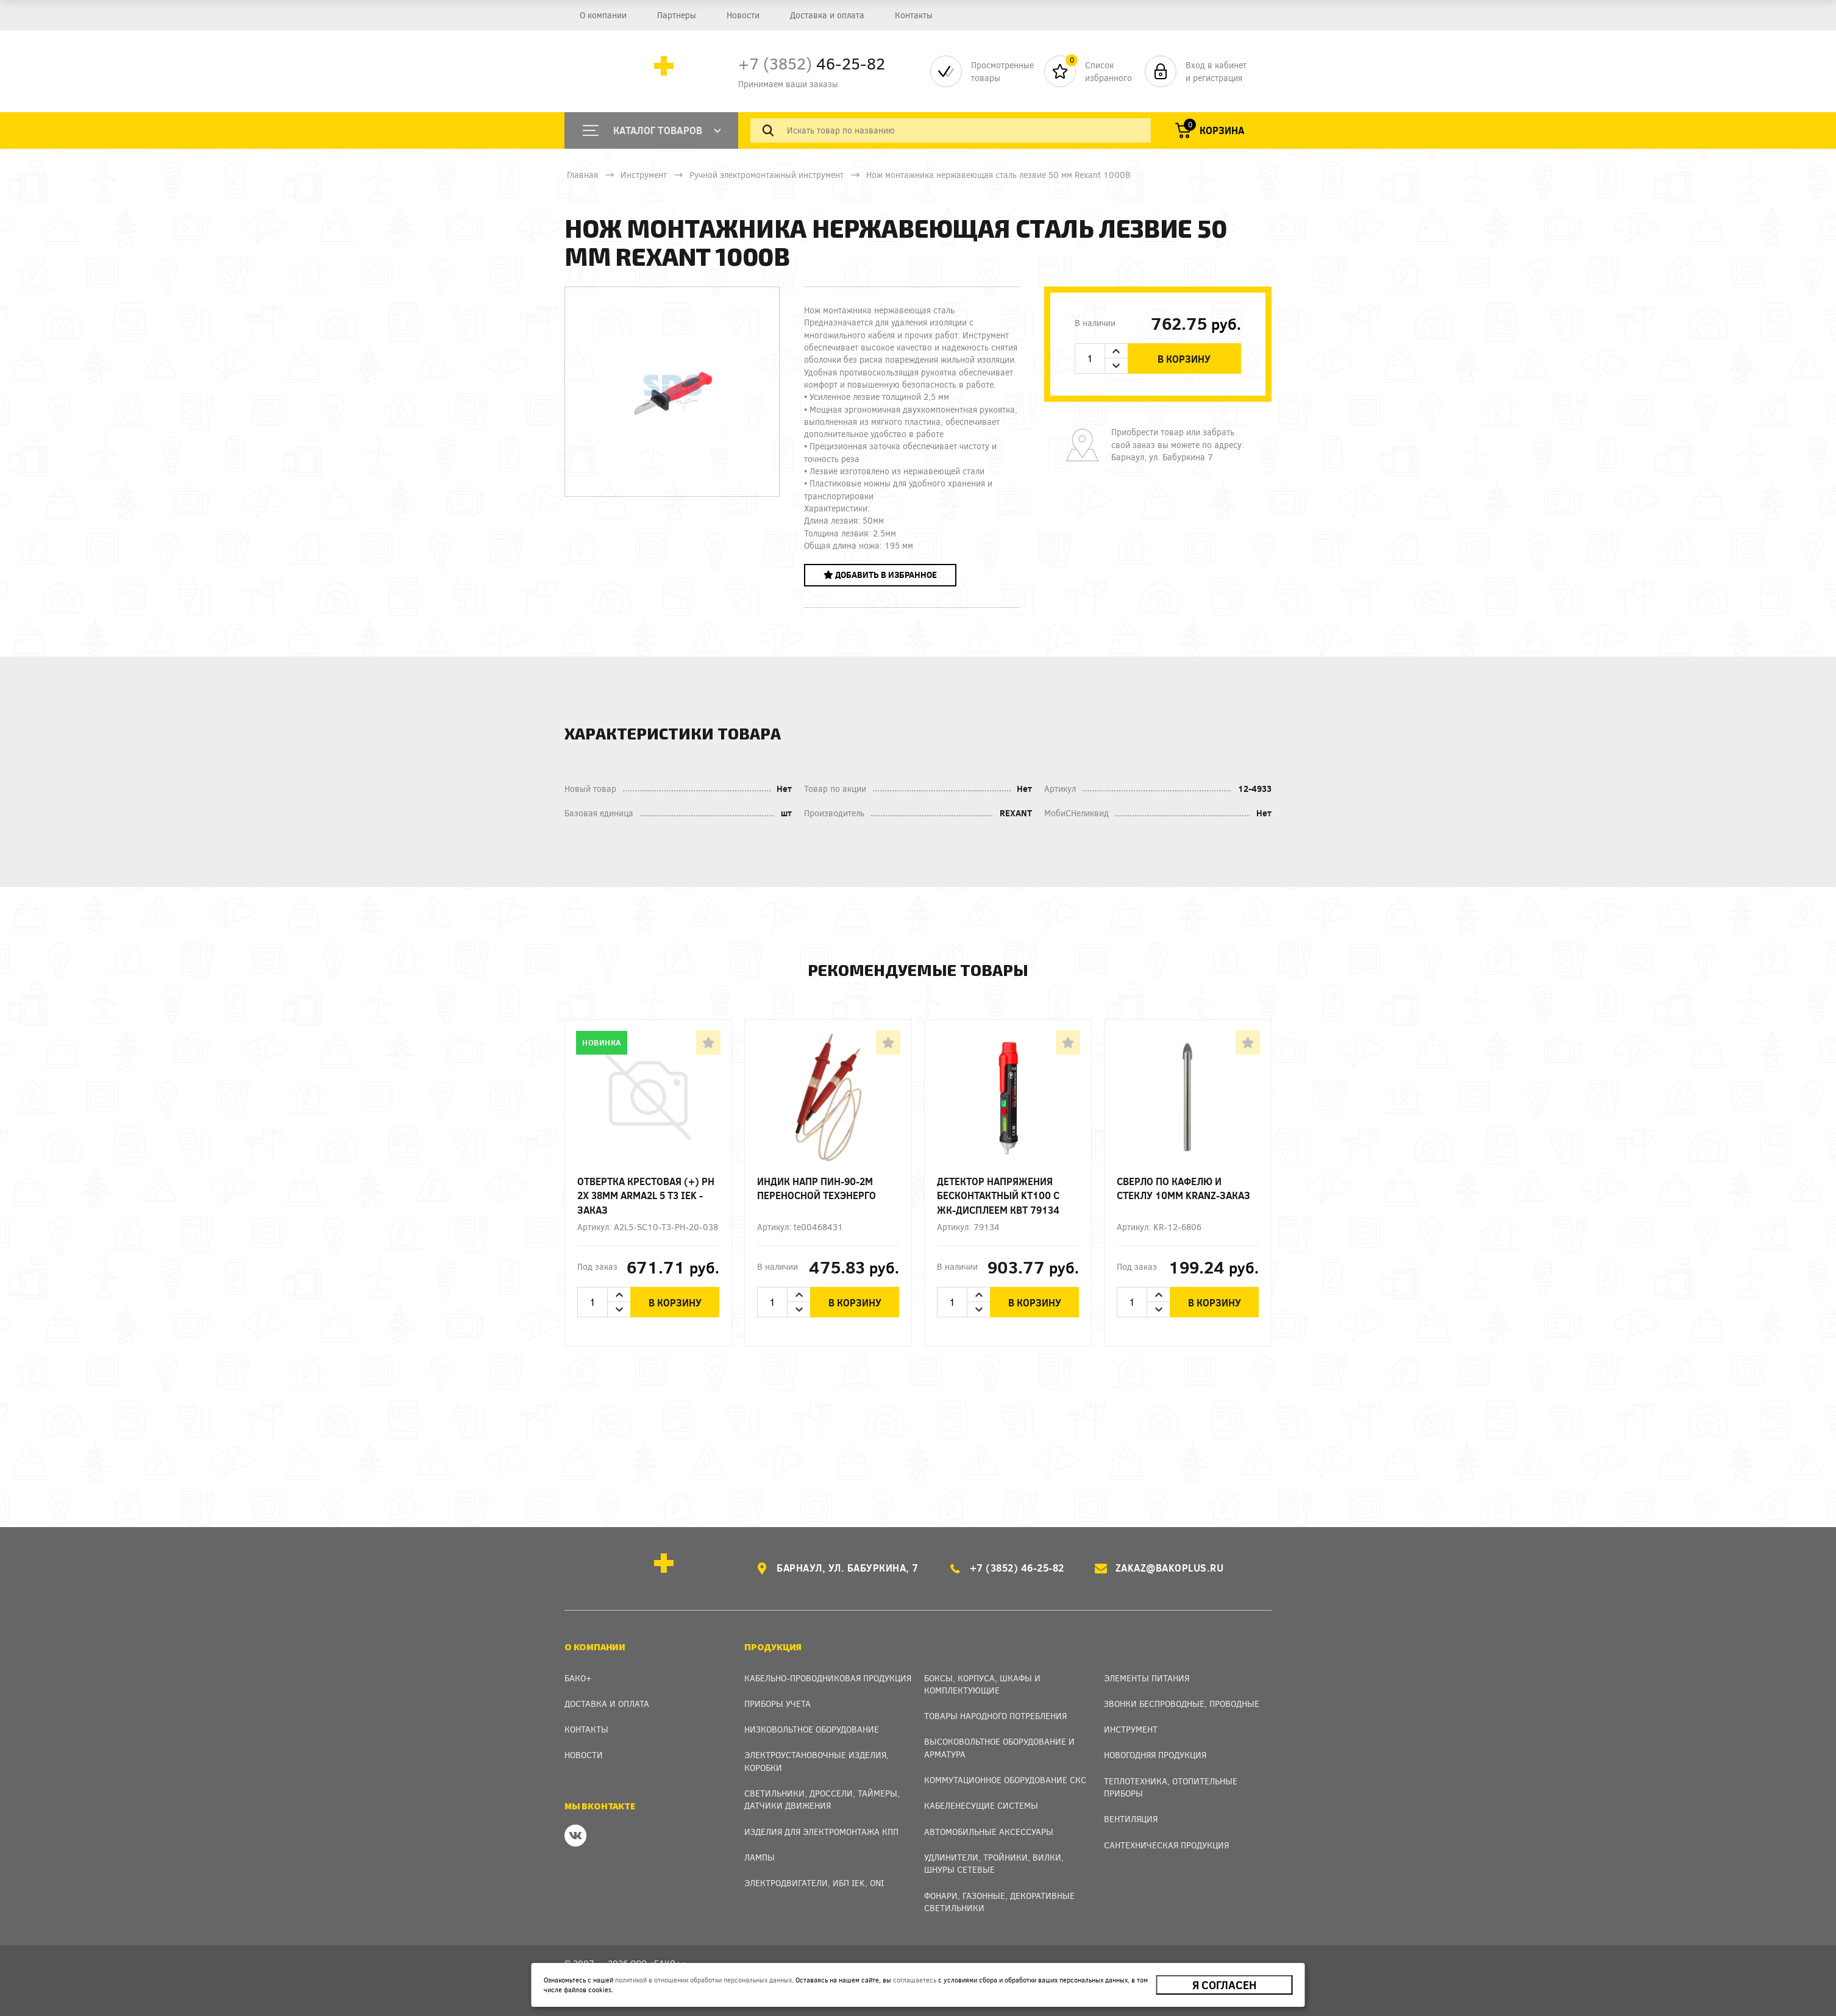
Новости (743, 15)
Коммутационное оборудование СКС (1005, 1780)
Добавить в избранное (880, 574)
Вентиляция (1131, 1819)
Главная (582, 174)
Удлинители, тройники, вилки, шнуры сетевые (994, 1863)
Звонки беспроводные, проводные (1181, 1703)
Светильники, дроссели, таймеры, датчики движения (822, 1799)
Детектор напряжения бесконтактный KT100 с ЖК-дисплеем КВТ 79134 (998, 1195)
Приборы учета (777, 1703)
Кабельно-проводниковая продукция (827, 1678)
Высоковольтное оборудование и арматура (999, 1747)
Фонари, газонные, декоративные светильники (999, 1902)
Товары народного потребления (995, 1716)
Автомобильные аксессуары (988, 1831)
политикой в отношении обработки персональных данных (703, 1979)
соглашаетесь (914, 1979)
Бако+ (578, 1678)
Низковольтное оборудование (811, 1729)
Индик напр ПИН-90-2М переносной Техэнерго (816, 1188)
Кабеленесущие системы (981, 1805)
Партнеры (676, 15)
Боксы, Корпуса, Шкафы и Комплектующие (982, 1684)
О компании (603, 15)
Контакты (914, 15)
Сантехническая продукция (1166, 1845)
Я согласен (1224, 1985)
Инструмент (644, 174)
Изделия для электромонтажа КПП (821, 1831)
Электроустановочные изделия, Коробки (816, 1761)
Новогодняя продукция (1155, 1755)
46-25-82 (811, 63)
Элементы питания (1146, 1678)
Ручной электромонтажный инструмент (766, 174)
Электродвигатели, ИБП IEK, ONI (814, 1883)
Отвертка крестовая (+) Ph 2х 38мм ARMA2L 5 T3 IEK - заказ (645, 1195)
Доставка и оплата (827, 15)
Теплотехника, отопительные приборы (1170, 1787)
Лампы (759, 1857)
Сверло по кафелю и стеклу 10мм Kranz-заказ (1183, 1188)
